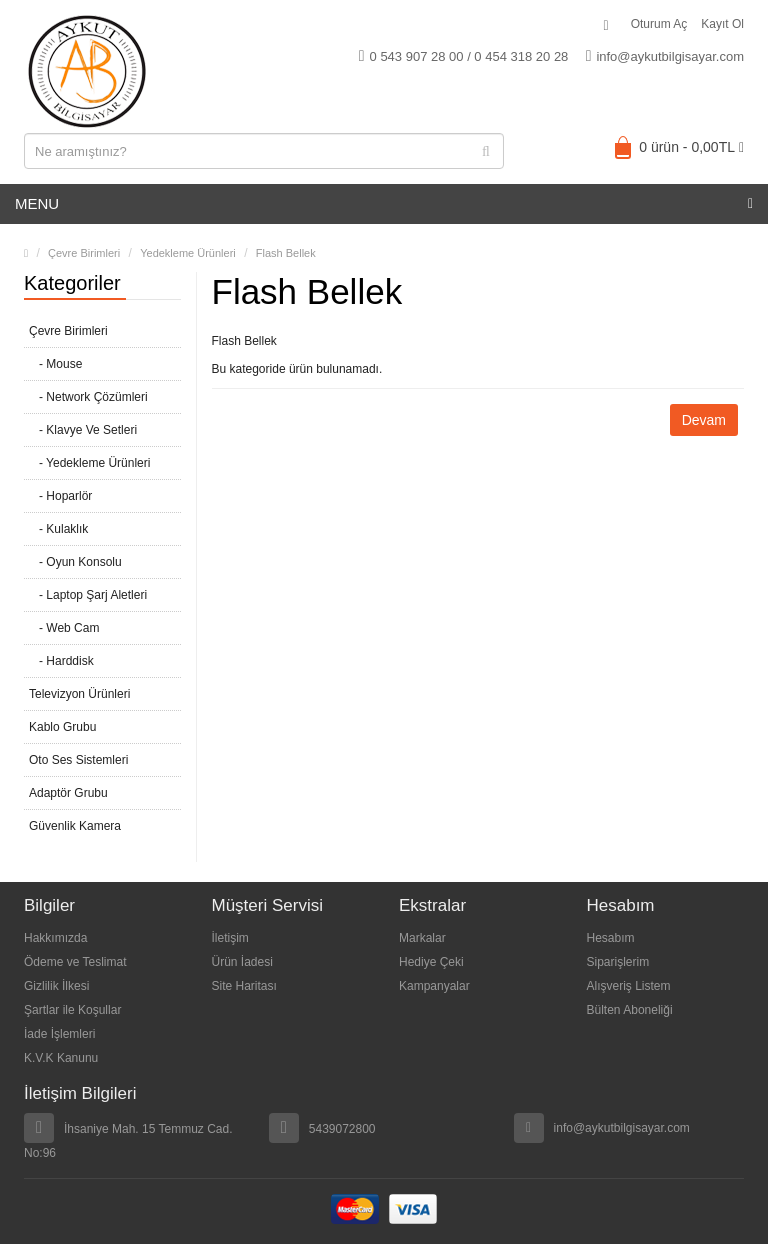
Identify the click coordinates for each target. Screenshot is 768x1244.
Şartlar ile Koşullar (72, 1010)
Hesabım (611, 938)
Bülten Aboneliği (630, 1010)
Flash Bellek (286, 253)
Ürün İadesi (242, 962)
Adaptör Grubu (68, 793)
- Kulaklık (58, 529)
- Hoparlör (60, 496)
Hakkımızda (55, 938)
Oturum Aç (659, 24)
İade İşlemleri (59, 1034)
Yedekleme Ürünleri (188, 253)
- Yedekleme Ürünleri (89, 463)
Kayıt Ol (722, 24)
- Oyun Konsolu (75, 562)
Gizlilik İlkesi (56, 986)
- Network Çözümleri (88, 397)
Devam (704, 420)
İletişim (230, 938)
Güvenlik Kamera (75, 826)
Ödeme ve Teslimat (75, 962)
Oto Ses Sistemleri (78, 760)
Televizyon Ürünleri (79, 694)
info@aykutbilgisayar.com (665, 56)
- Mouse (55, 364)
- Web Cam (64, 628)
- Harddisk (61, 661)
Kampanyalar (434, 986)
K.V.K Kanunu (61, 1058)
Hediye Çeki (431, 962)
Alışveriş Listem (629, 986)
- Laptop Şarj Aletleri (88, 595)
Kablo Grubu (62, 727)
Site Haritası (244, 986)
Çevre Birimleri (84, 253)
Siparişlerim (618, 962)
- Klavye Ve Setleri (83, 430)
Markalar (422, 938)
